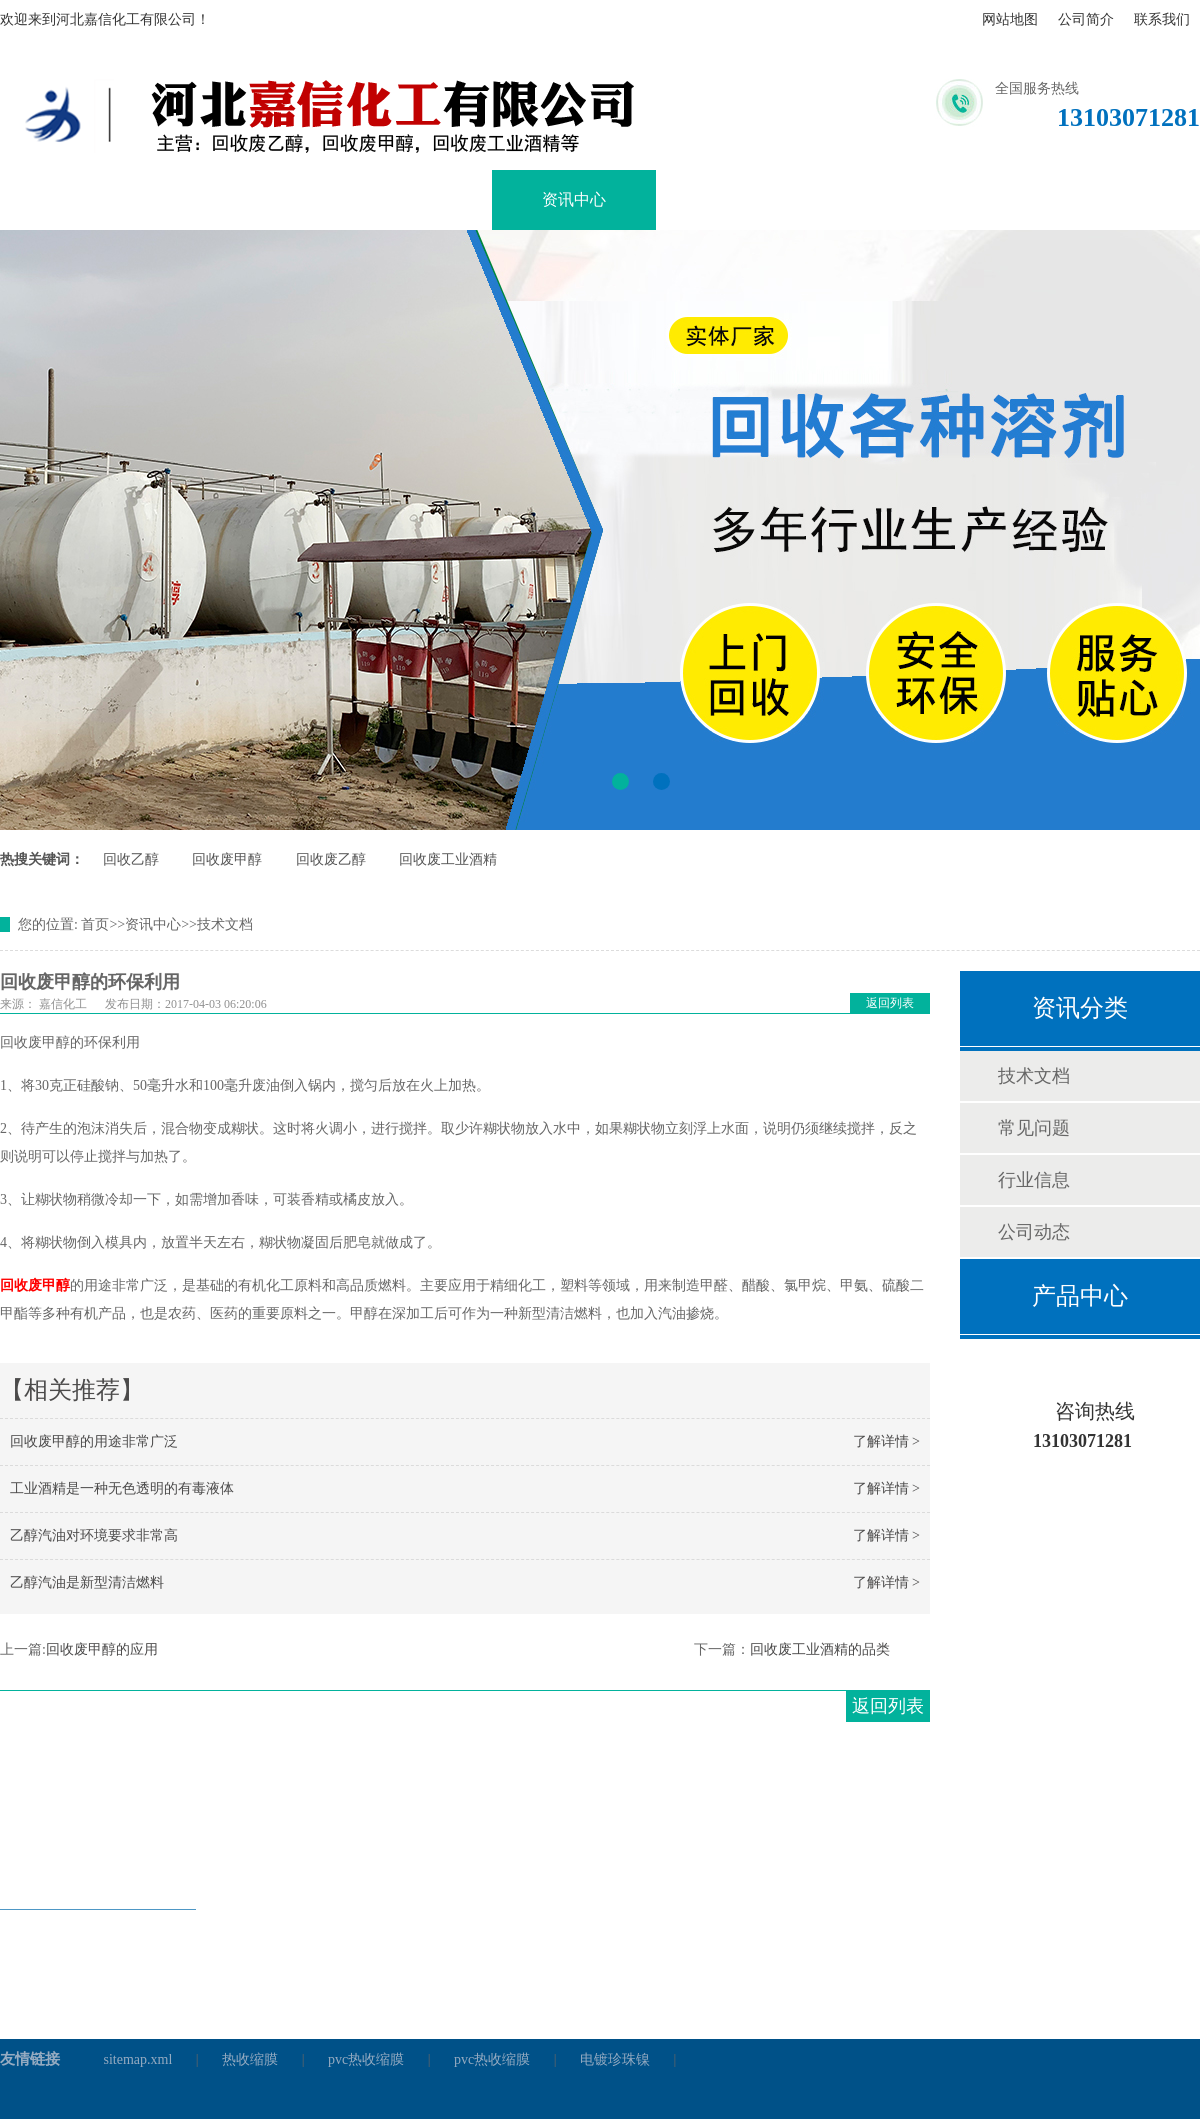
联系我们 (1162, 19)
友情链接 (30, 2059)
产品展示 (410, 199)
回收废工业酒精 (448, 859)
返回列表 (890, 1003)
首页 (95, 924)
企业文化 (738, 199)
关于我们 (246, 199)
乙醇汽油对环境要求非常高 (94, 1535)
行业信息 (1034, 1180)
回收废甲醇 (227, 859)
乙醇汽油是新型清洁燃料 (87, 1582)
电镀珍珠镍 (615, 2059)
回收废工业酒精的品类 (820, 1649)
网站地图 (1010, 19)
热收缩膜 (250, 2059)
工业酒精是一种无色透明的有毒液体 (122, 1488)
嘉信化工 (63, 1004)
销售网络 (902, 199)
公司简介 (1086, 19)
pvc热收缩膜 (366, 2059)
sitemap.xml (138, 2059)
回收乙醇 (131, 859)
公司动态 (1034, 1232)
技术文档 (225, 924)
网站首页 (82, 199)
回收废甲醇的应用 (102, 1649)
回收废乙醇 (331, 859)
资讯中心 (574, 199)
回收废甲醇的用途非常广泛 (94, 1441)
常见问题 (1034, 1128)
